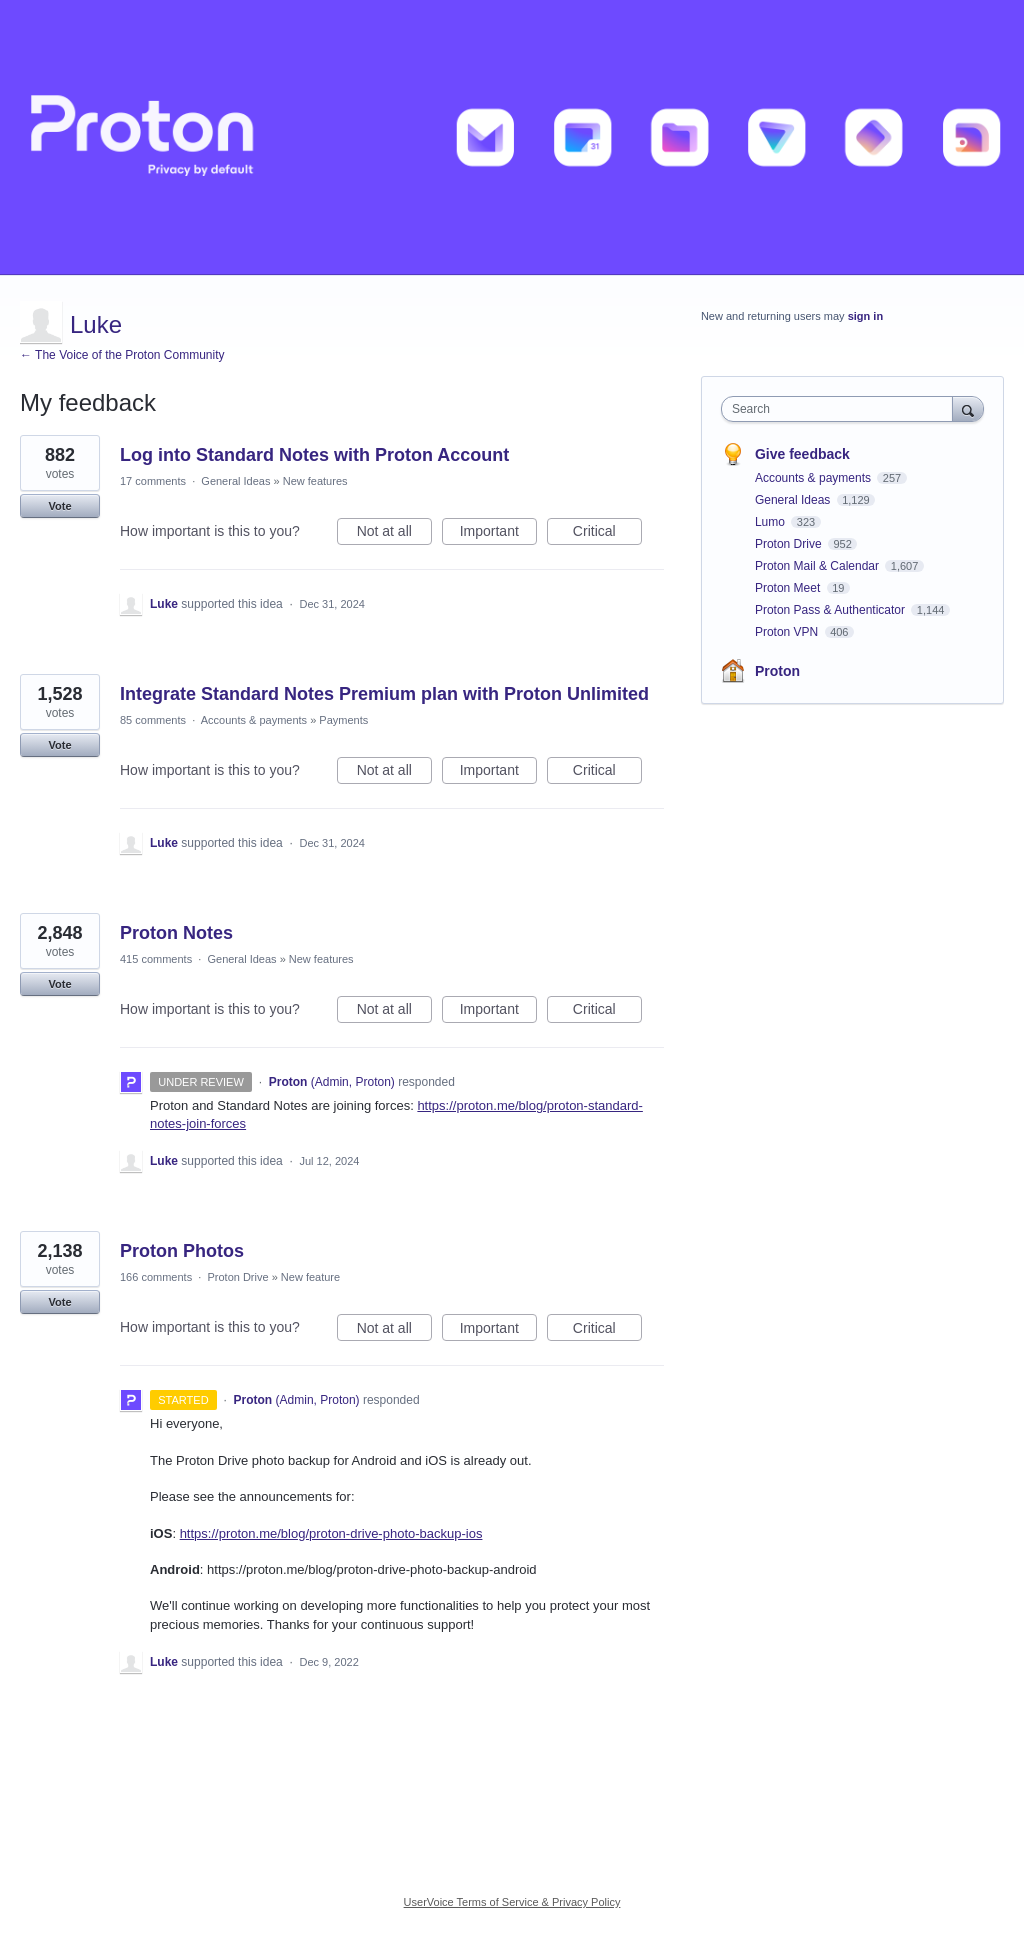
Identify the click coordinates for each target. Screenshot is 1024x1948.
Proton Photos (182, 1251)
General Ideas (235, 481)
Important (498, 534)
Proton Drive (237, 1277)
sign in (865, 316)
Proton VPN (788, 632)
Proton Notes (176, 933)
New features (315, 481)
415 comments (156, 959)
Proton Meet (789, 588)
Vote (59, 506)
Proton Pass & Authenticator (831, 610)
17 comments (153, 481)
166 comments (156, 1277)
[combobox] (841, 409)
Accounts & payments (254, 720)
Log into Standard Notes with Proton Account (314, 455)
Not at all (394, 534)
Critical (607, 534)
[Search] (968, 408)
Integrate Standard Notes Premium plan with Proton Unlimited (384, 694)
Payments (343, 720)
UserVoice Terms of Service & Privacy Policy (512, 1902)
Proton (777, 671)
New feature (310, 1277)
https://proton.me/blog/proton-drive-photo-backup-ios (331, 1533)
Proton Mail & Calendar (818, 566)
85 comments (153, 720)
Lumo (771, 522)
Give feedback (802, 454)
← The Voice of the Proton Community (122, 355)
